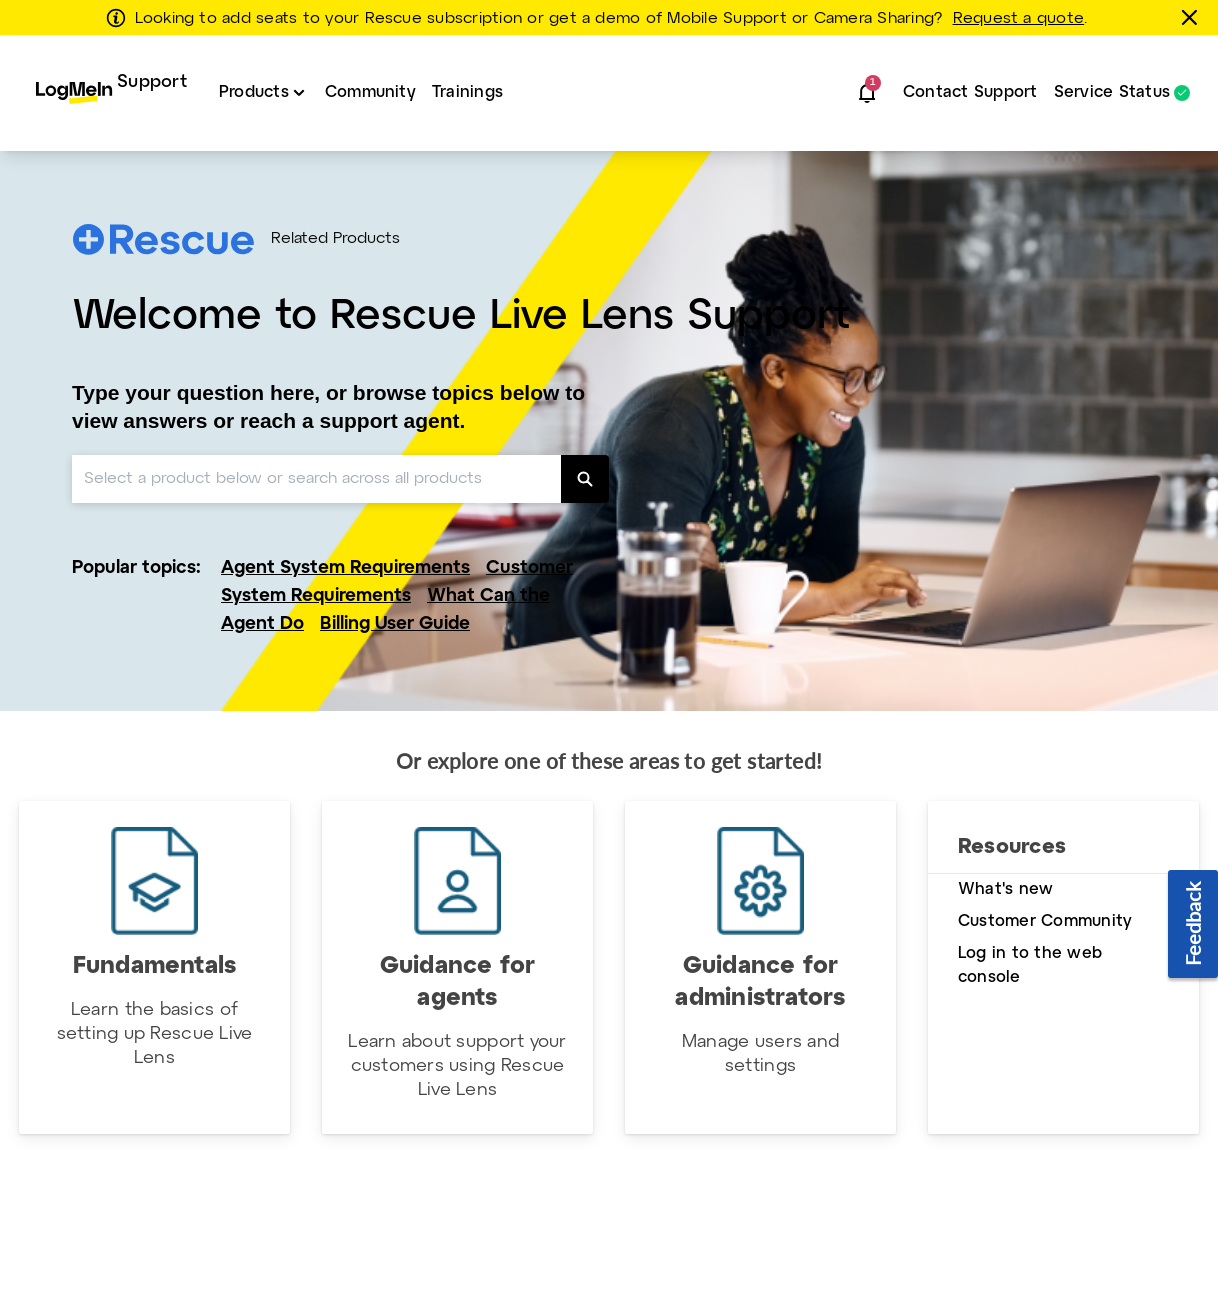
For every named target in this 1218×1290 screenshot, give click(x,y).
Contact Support (970, 92)
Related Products (335, 239)
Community (370, 92)
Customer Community (1045, 921)
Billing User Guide (395, 624)
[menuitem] (111, 93)
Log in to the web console (1030, 965)
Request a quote (1019, 19)
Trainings (467, 92)
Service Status (1112, 93)
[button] (867, 93)
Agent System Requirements (345, 568)
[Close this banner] (1193, 17)
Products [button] (254, 92)
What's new (1005, 889)
